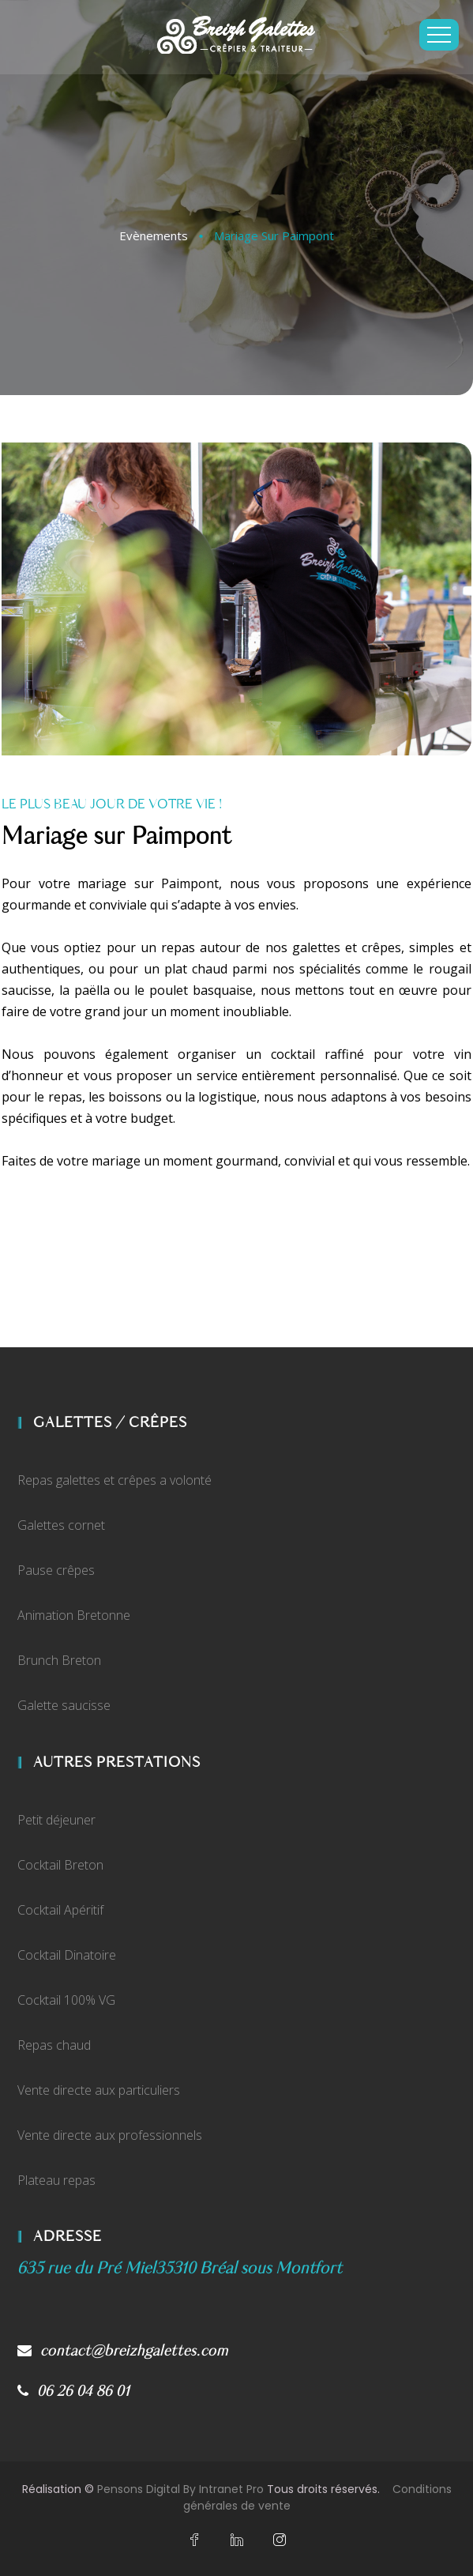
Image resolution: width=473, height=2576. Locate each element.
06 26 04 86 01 (74, 2391)
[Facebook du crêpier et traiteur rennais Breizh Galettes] (194, 2540)
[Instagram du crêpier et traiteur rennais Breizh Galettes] (279, 2540)
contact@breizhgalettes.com (122, 2351)
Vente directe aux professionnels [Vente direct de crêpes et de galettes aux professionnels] (109, 2135)
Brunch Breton (59, 1660)
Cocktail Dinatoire (66, 1955)
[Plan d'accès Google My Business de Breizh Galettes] (179, 2268)
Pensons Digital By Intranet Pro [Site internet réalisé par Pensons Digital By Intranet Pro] (180, 2489)
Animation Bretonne (73, 1615)
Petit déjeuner (56, 1819)
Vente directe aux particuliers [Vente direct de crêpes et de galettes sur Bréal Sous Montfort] (98, 2090)
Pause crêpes (56, 1570)
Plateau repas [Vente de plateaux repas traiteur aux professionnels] (56, 2180)
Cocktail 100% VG (66, 2000)
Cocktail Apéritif (60, 1910)
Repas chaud (54, 2045)
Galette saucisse (64, 1705)
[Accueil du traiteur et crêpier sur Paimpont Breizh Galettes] (236, 35)
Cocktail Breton (60, 1865)
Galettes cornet (61, 1525)
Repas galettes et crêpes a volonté (114, 1480)
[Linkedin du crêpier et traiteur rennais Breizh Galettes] (237, 2540)
